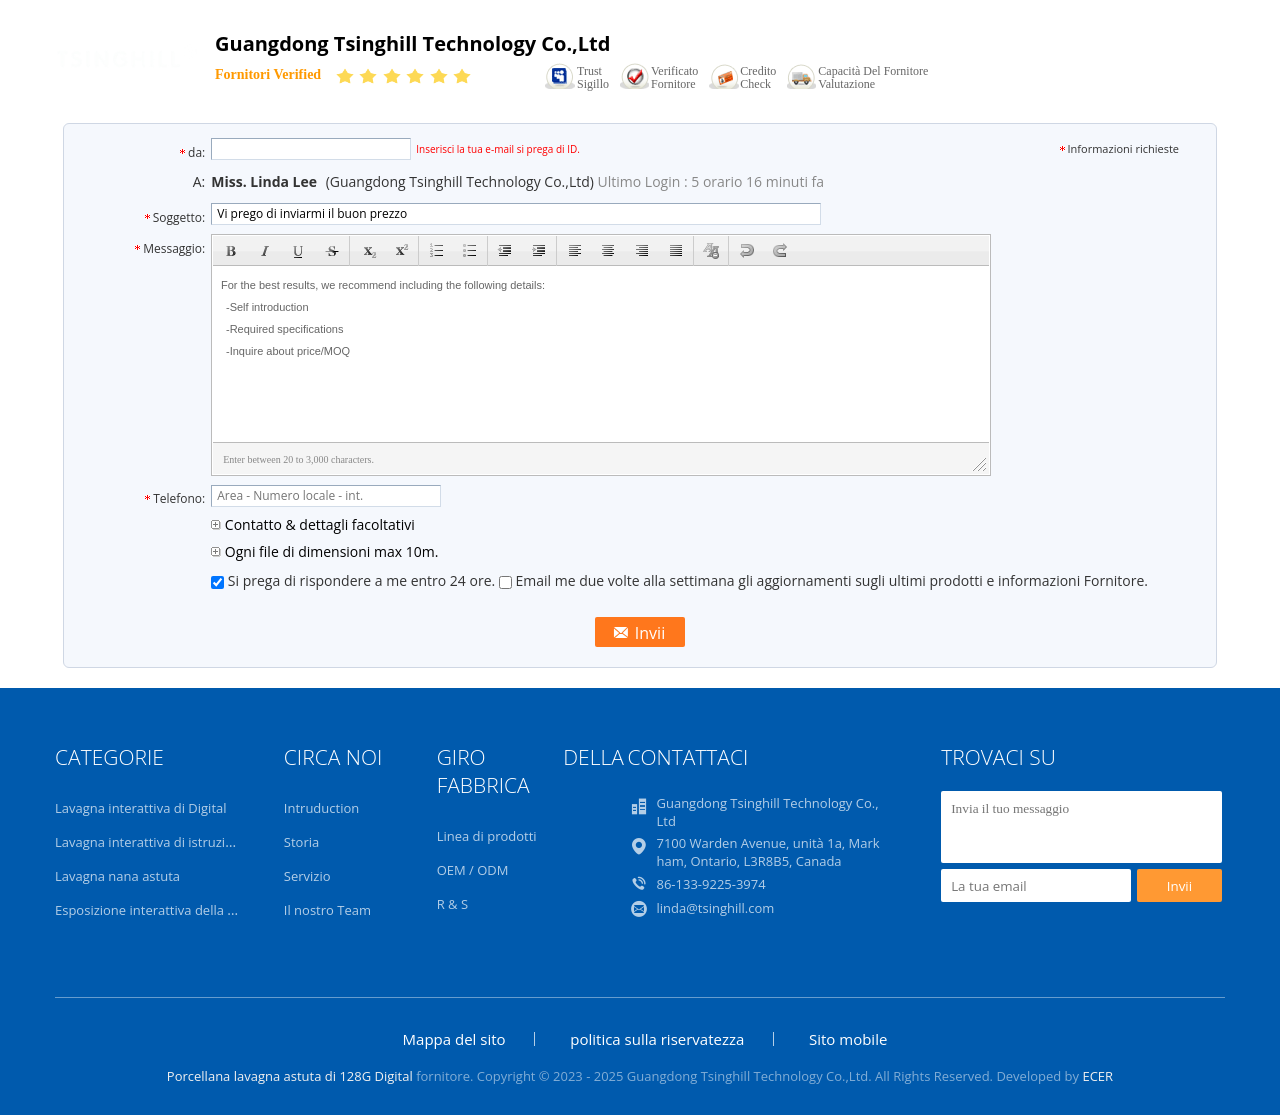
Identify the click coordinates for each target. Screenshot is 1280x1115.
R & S (452, 904)
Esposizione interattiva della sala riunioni (178, 910)
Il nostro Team (327, 910)
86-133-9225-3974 (710, 884)
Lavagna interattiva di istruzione (151, 842)
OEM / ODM (473, 870)
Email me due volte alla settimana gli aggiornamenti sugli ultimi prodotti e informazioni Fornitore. (823, 580)
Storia (301, 842)
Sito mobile (848, 1039)
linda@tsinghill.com (715, 908)
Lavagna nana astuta (117, 876)
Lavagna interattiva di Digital (141, 808)
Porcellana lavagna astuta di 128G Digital (290, 1076)
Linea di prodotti (487, 836)
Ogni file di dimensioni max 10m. (324, 551)
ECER (1097, 1076)
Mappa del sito (454, 1039)
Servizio (307, 876)
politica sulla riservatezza (657, 1039)
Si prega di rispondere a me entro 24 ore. (355, 580)
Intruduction (321, 808)
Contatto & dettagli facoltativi (313, 524)
